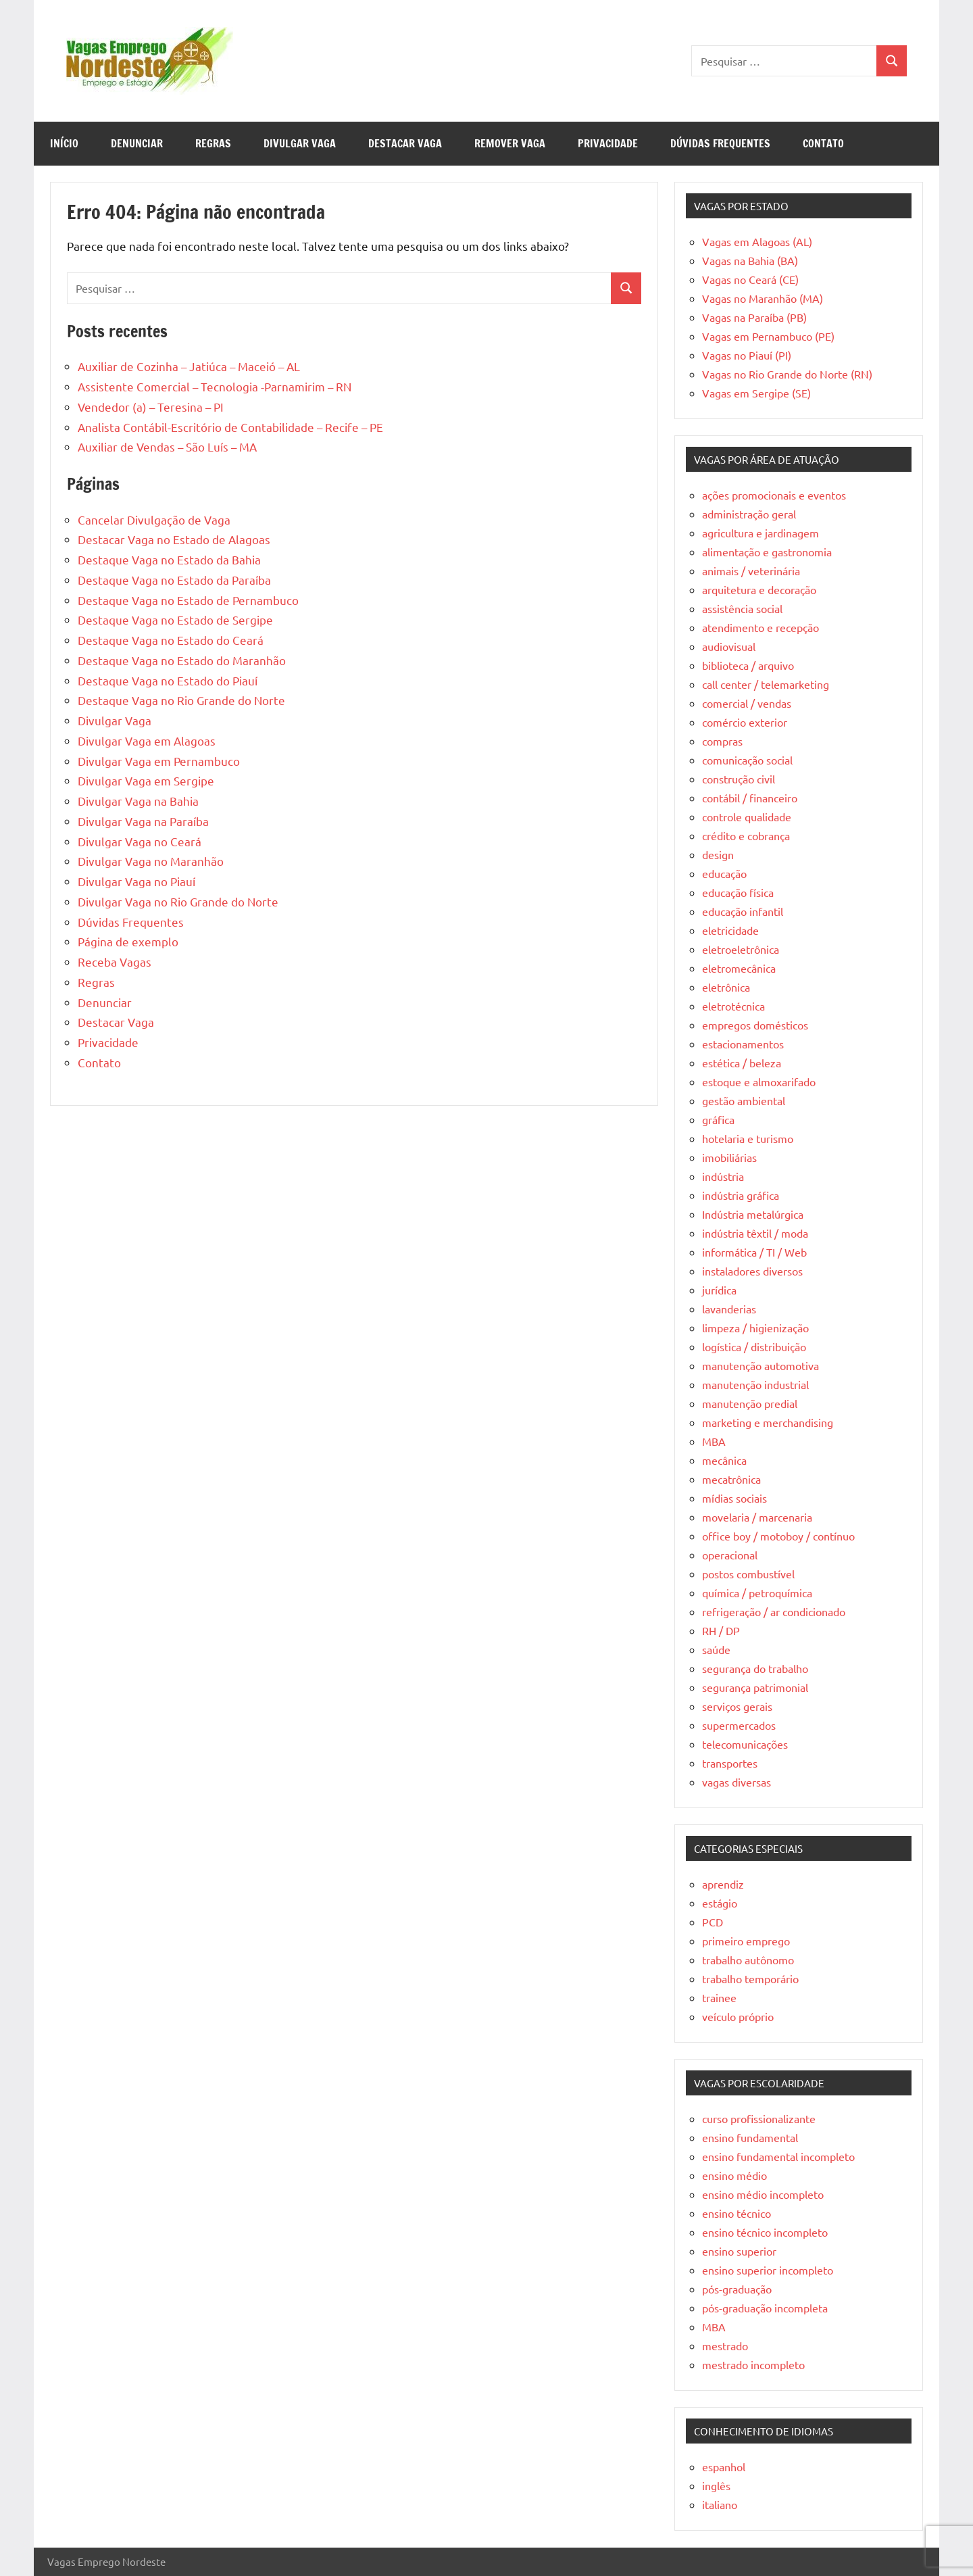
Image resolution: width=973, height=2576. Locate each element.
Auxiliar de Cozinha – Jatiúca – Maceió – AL (189, 366)
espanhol (723, 2466)
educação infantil (742, 911)
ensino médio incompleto (763, 2194)
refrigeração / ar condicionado (773, 1611)
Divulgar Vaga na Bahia (138, 801)
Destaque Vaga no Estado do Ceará (171, 640)
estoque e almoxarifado (759, 1081)
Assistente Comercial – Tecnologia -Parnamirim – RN (214, 386)
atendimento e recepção (760, 627)
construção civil (738, 778)
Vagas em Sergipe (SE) (756, 392)
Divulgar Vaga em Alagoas (147, 740)
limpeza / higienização (755, 1327)
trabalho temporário (750, 1978)
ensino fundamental (750, 2137)
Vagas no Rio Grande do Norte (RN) (787, 374)
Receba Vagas (114, 961)
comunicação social (747, 760)
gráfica (718, 1119)
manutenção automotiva (760, 1365)
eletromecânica (739, 968)
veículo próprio (738, 2016)
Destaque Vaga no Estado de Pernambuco (188, 600)
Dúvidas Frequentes (720, 143)
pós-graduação (737, 2288)
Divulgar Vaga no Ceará (139, 841)
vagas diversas (736, 1782)
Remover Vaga (509, 143)
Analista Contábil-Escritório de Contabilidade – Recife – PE (230, 427)
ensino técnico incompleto (765, 2232)
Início (64, 143)
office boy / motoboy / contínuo (778, 1535)
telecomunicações (745, 1744)
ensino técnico (736, 2213)
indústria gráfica (740, 1195)
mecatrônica (731, 1479)
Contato (823, 143)
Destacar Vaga (405, 143)
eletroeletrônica (740, 949)
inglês (716, 2485)
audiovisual (728, 646)
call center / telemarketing (765, 684)
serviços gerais (737, 1706)
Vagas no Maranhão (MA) (762, 298)
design (718, 854)
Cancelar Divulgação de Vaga (154, 519)
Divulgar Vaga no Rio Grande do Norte (178, 901)
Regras (213, 143)
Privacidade (608, 143)
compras (722, 741)
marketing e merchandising (767, 1422)
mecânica (724, 1460)
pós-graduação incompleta (765, 2307)
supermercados (739, 1725)
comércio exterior (744, 722)
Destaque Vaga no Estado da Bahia (169, 559)
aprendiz (723, 1884)
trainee (719, 1997)
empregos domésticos (755, 1024)
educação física (738, 892)
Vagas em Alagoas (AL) (757, 241)
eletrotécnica (733, 1006)
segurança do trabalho (755, 1668)
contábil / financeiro (749, 797)
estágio (719, 1903)
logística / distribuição (754, 1346)
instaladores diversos (752, 1271)
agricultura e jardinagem (760, 532)
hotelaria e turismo (747, 1138)
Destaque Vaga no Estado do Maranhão (182, 660)
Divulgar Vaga (300, 143)
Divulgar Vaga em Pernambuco (159, 761)
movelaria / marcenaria (757, 1517)
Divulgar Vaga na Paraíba (143, 821)
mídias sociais (734, 1498)
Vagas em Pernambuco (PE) (768, 336)
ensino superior (739, 2251)
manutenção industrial (755, 1384)
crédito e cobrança (746, 835)
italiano (719, 2504)
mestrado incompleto (753, 2364)
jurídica (719, 1289)
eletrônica (726, 987)
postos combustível (748, 1573)
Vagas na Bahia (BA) (750, 260)
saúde (716, 1649)
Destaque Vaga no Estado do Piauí (167, 680)
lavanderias (729, 1308)
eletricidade (730, 930)
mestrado (725, 2345)
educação (724, 873)
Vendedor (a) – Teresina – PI (151, 406)
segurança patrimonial (755, 1687)
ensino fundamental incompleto (778, 2156)
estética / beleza (741, 1062)
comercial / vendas (746, 703)
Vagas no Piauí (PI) (746, 355)
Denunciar (137, 143)
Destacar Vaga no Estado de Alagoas (174, 539)
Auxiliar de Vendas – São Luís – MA (167, 446)
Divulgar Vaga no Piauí (136, 881)
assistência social (742, 608)
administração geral (749, 513)
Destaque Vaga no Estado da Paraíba (174, 580)
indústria (723, 1176)
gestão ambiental (743, 1100)
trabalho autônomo (748, 1959)
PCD (712, 1921)
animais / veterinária (751, 570)
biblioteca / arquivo (748, 665)
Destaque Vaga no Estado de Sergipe (175, 619)
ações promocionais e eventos (774, 495)
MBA (714, 1441)
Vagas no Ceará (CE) (750, 279)
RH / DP (721, 1630)
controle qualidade (746, 816)
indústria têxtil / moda (755, 1233)
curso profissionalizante (759, 2118)
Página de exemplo (128, 941)
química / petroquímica (757, 1592)
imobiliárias (729, 1157)
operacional (729, 1554)
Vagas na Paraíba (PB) (754, 317)
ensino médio (734, 2175)
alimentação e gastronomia (767, 551)
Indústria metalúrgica (752, 1214)
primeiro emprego (746, 1940)
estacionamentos (743, 1043)
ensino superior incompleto (767, 2270)
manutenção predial (749, 1403)
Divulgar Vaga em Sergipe (146, 780)
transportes (729, 1763)
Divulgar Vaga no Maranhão (151, 861)
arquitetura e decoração (759, 589)
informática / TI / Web (754, 1252)
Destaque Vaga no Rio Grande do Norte (181, 700)
